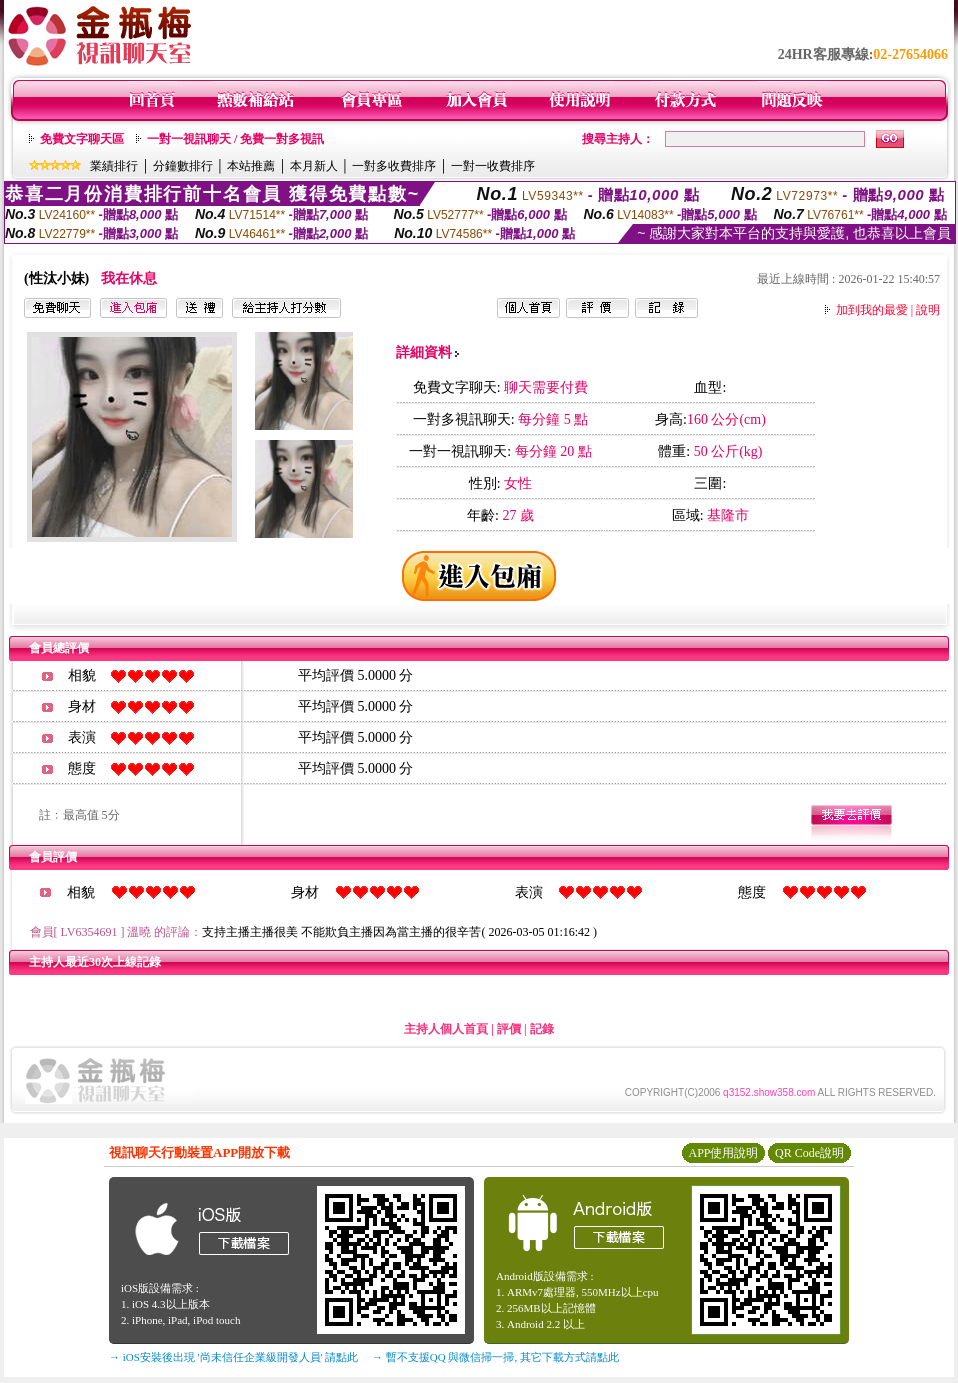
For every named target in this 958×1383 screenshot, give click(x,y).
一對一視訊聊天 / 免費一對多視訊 (235, 139)
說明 (928, 310)
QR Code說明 (809, 1153)
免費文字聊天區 (82, 139)
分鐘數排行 (183, 166)
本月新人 (314, 166)
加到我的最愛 (872, 310)
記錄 (542, 1029)
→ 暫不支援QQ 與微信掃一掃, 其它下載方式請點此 (495, 1357)
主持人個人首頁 (446, 1029)
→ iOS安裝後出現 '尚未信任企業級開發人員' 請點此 (233, 1357)
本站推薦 (251, 166)
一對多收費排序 (394, 166)
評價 (509, 1029)
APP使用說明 (723, 1153)
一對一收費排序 (493, 166)
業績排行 (114, 166)
